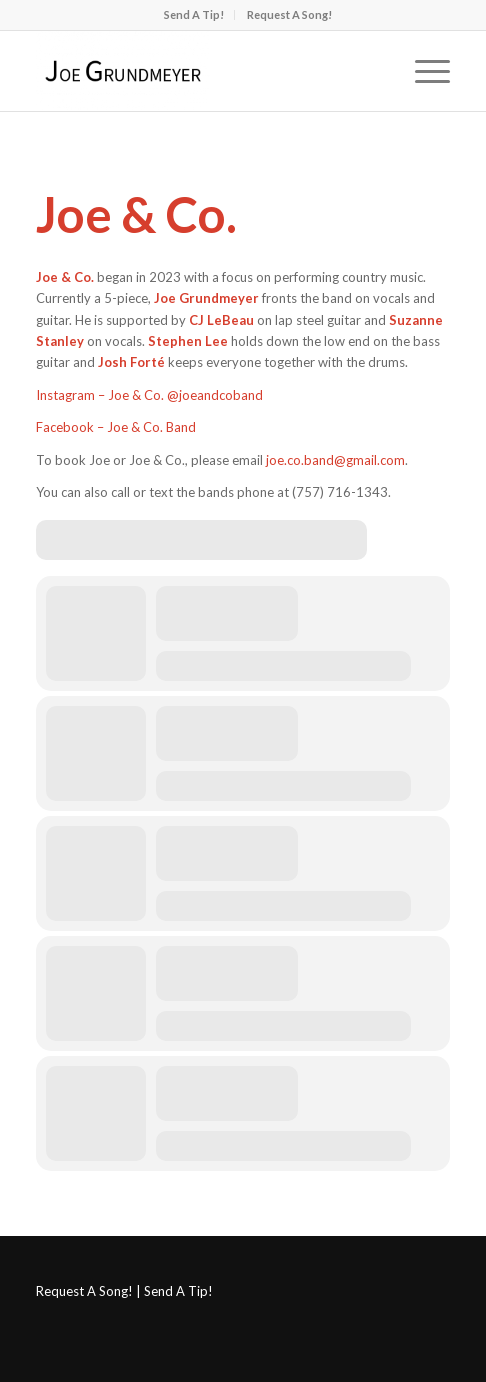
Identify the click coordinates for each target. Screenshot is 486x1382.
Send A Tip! (194, 14)
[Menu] (422, 71)
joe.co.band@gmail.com (335, 460)
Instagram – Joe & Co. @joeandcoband (149, 395)
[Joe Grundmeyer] (201, 71)
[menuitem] (194, 15)
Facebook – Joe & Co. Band (116, 427)
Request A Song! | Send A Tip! (124, 1291)
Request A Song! (289, 14)
